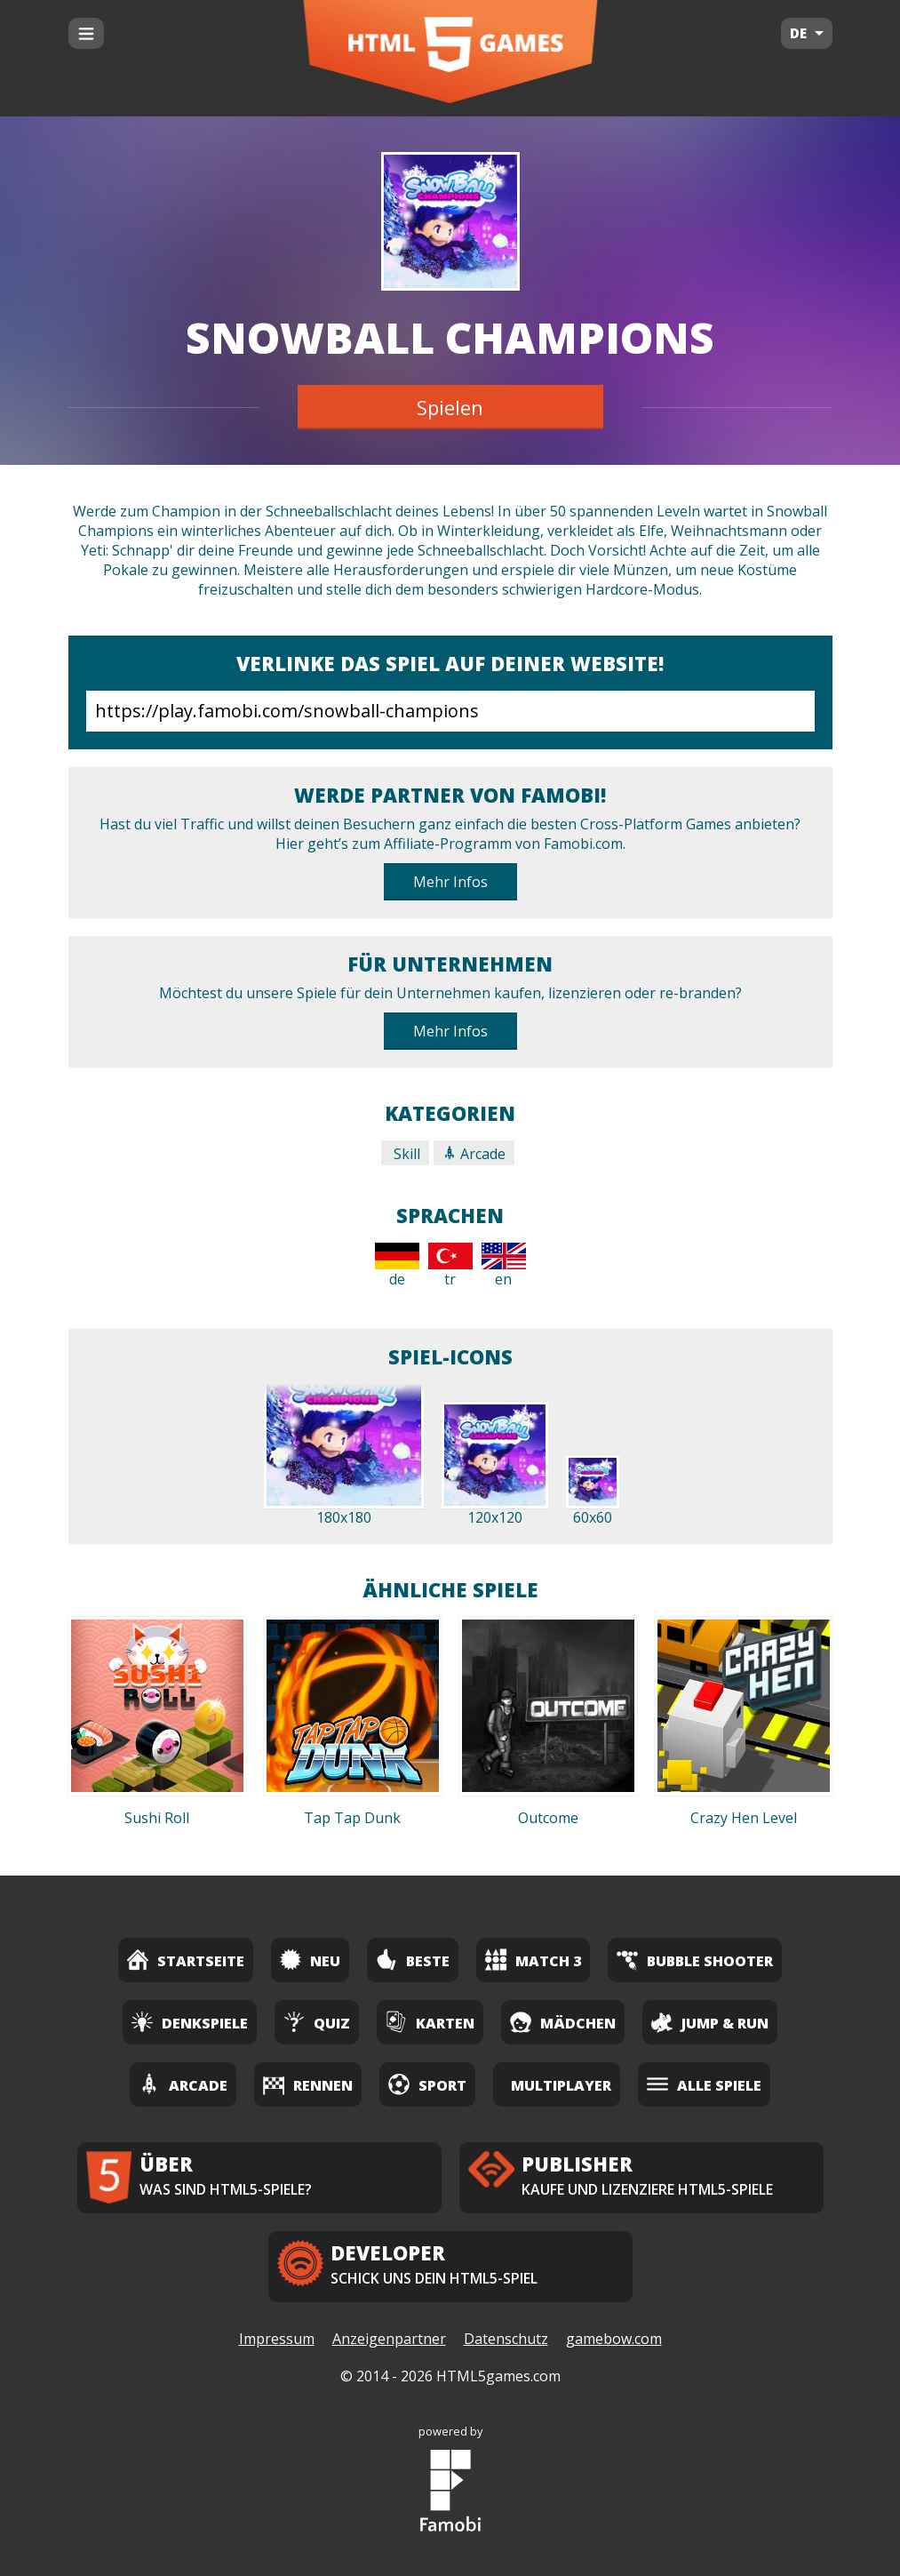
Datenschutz (506, 2338)
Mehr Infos (450, 882)
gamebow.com (614, 2338)
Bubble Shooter (695, 1959)
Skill (405, 1154)
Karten (430, 2022)
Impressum (277, 2338)
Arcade (474, 1154)
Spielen (450, 407)
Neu (310, 1959)
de (397, 1266)
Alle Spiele (704, 2084)
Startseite (185, 1959)
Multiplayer (561, 2085)
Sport (427, 2084)
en (504, 1266)
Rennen (308, 2084)
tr (450, 1266)
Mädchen (563, 2022)
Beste (413, 1959)
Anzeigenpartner (389, 2338)
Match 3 (533, 1959)
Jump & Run (710, 2022)
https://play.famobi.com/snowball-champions (450, 711)
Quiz (316, 2022)
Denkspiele (189, 2022)
